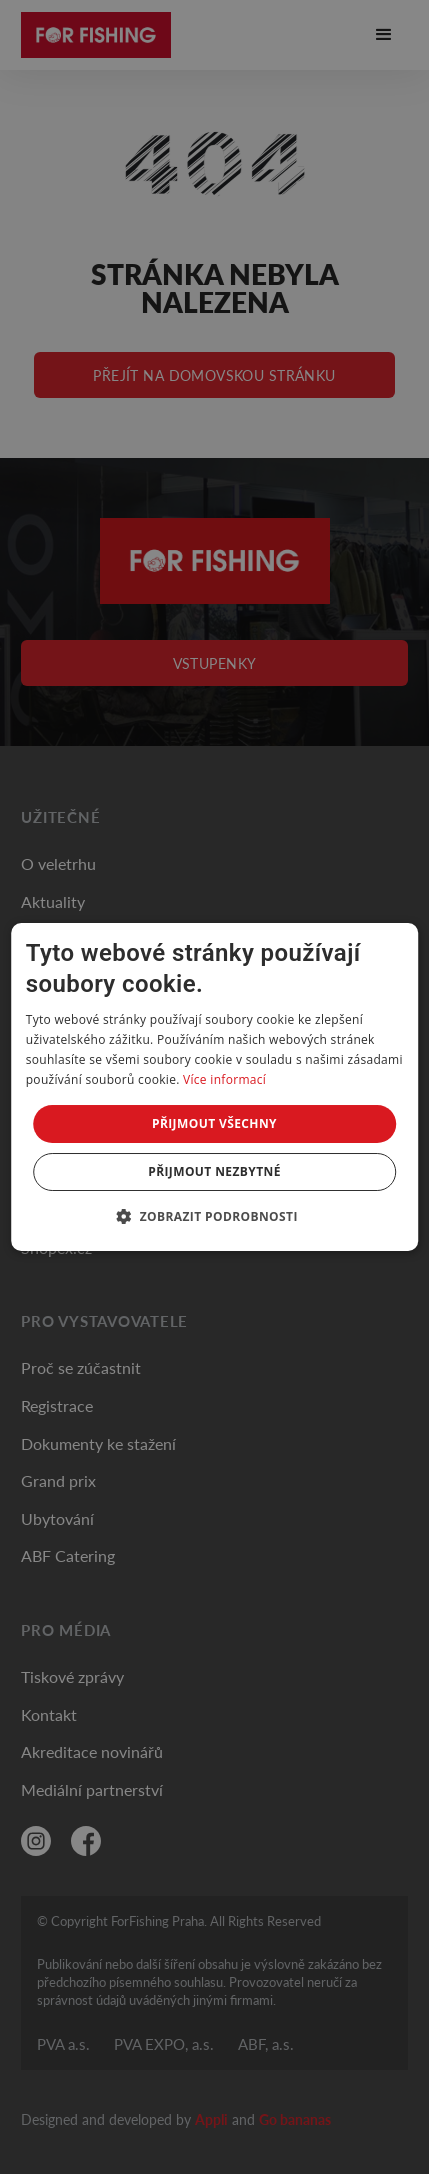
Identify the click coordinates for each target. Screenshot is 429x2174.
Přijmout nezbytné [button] (214, 1171)
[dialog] (215, 1087)
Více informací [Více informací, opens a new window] (224, 1079)
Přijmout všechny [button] (214, 1123)
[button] (214, 1216)
